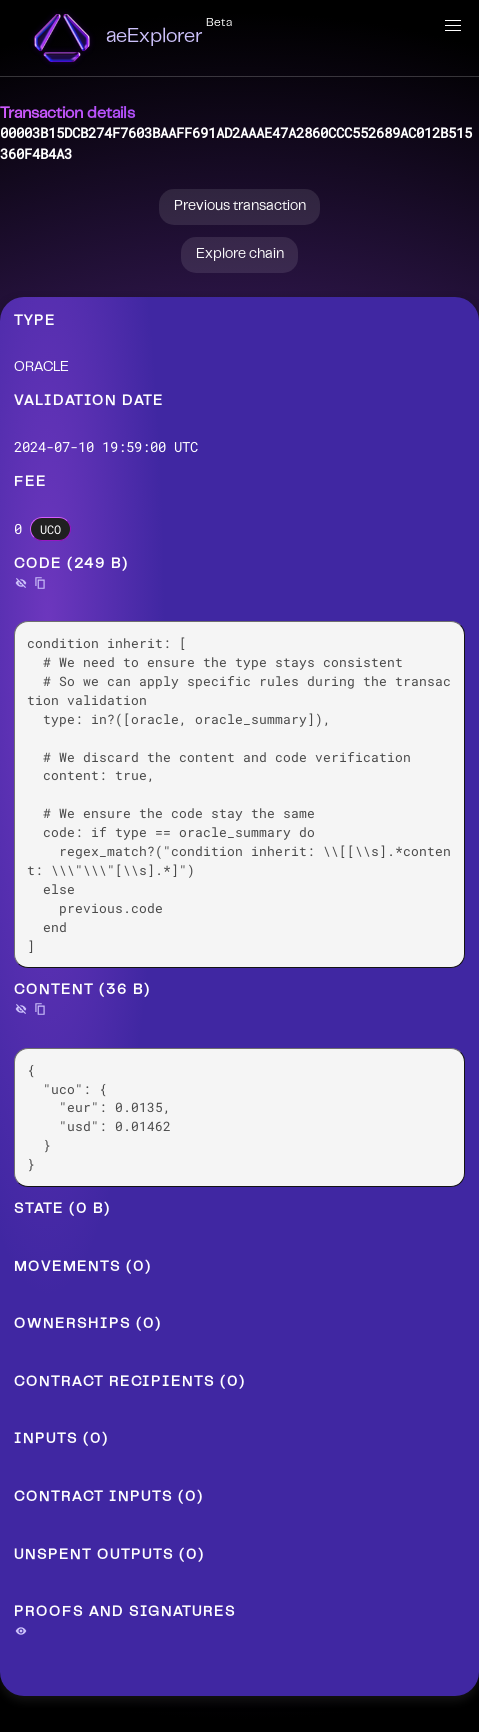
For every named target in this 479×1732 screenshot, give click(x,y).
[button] (453, 26)
